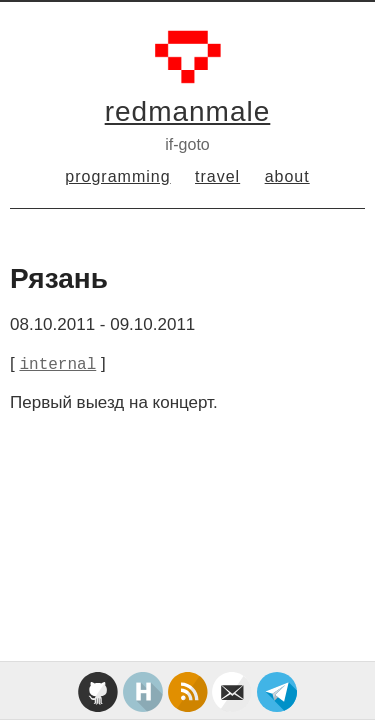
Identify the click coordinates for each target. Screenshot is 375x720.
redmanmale (188, 111)
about (287, 176)
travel (217, 176)
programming (117, 176)
